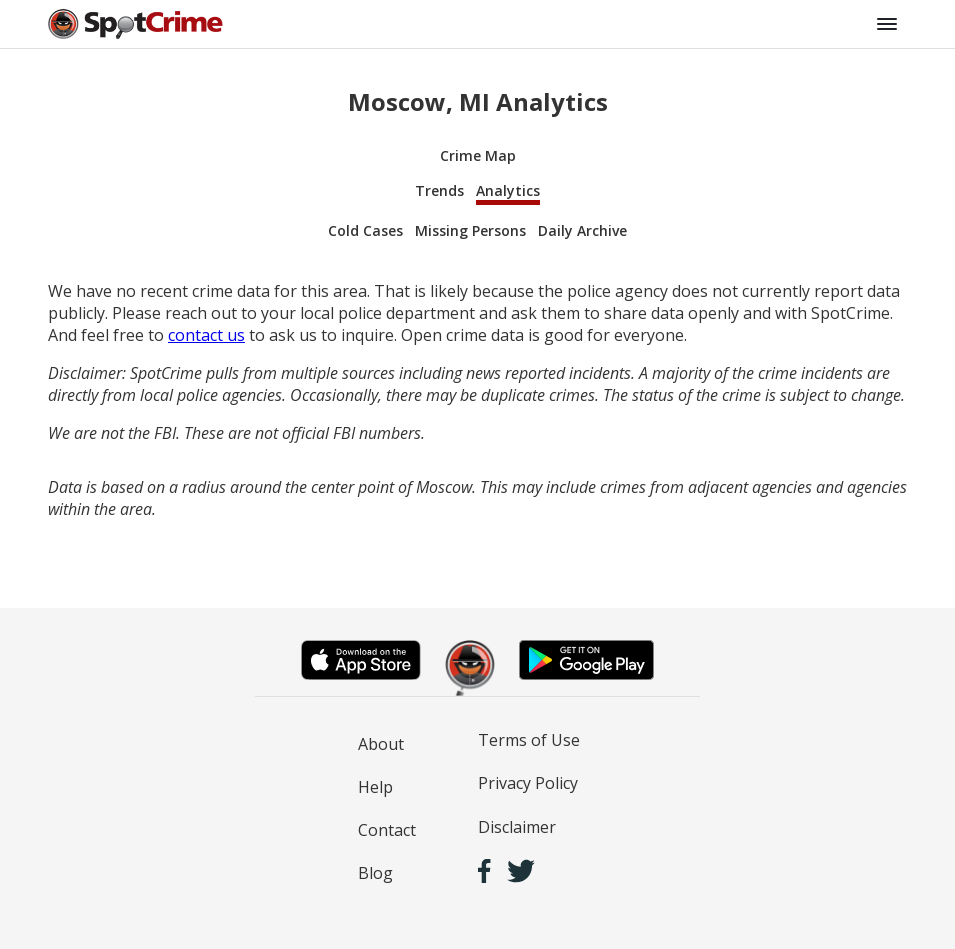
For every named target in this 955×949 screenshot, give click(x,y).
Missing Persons (470, 230)
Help (375, 787)
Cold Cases (365, 230)
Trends (439, 190)
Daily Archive (582, 230)
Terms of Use (529, 740)
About (381, 744)
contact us (206, 335)
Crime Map (478, 155)
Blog (375, 873)
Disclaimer (517, 827)
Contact (387, 830)
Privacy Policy (528, 783)
